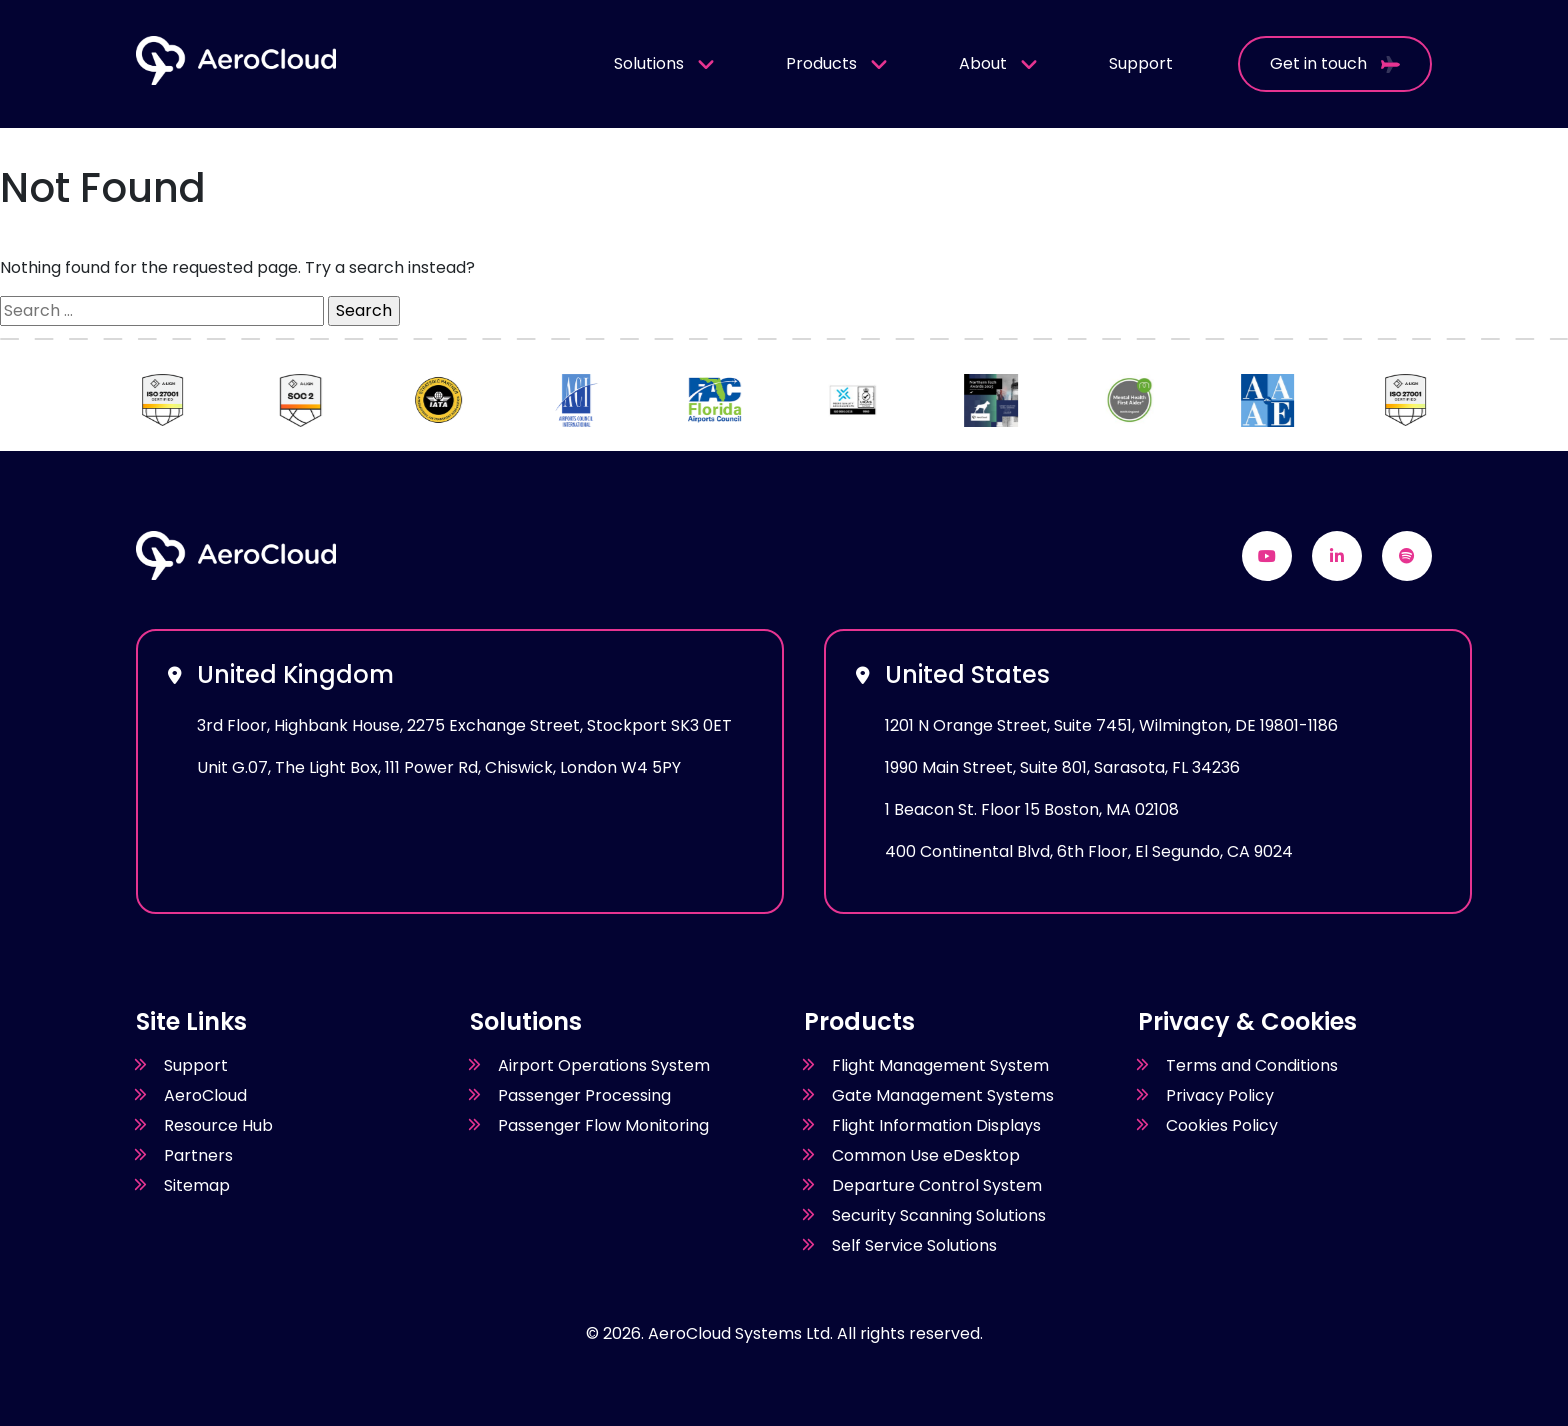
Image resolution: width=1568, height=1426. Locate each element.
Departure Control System (937, 1185)
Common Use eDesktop (926, 1155)
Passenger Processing (584, 1095)
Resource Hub (218, 1125)
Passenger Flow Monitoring (603, 1125)
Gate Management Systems (943, 1095)
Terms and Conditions (1252, 1065)
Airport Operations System (604, 1065)
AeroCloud (205, 1095)
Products (837, 63)
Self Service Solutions (914, 1245)
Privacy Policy (1220, 1095)
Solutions (665, 63)
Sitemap (197, 1185)
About (999, 63)
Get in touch (1335, 63)
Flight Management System (940, 1065)
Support (1141, 63)
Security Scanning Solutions (939, 1215)
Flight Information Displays (936, 1125)
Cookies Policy (1222, 1125)
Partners (198, 1155)
